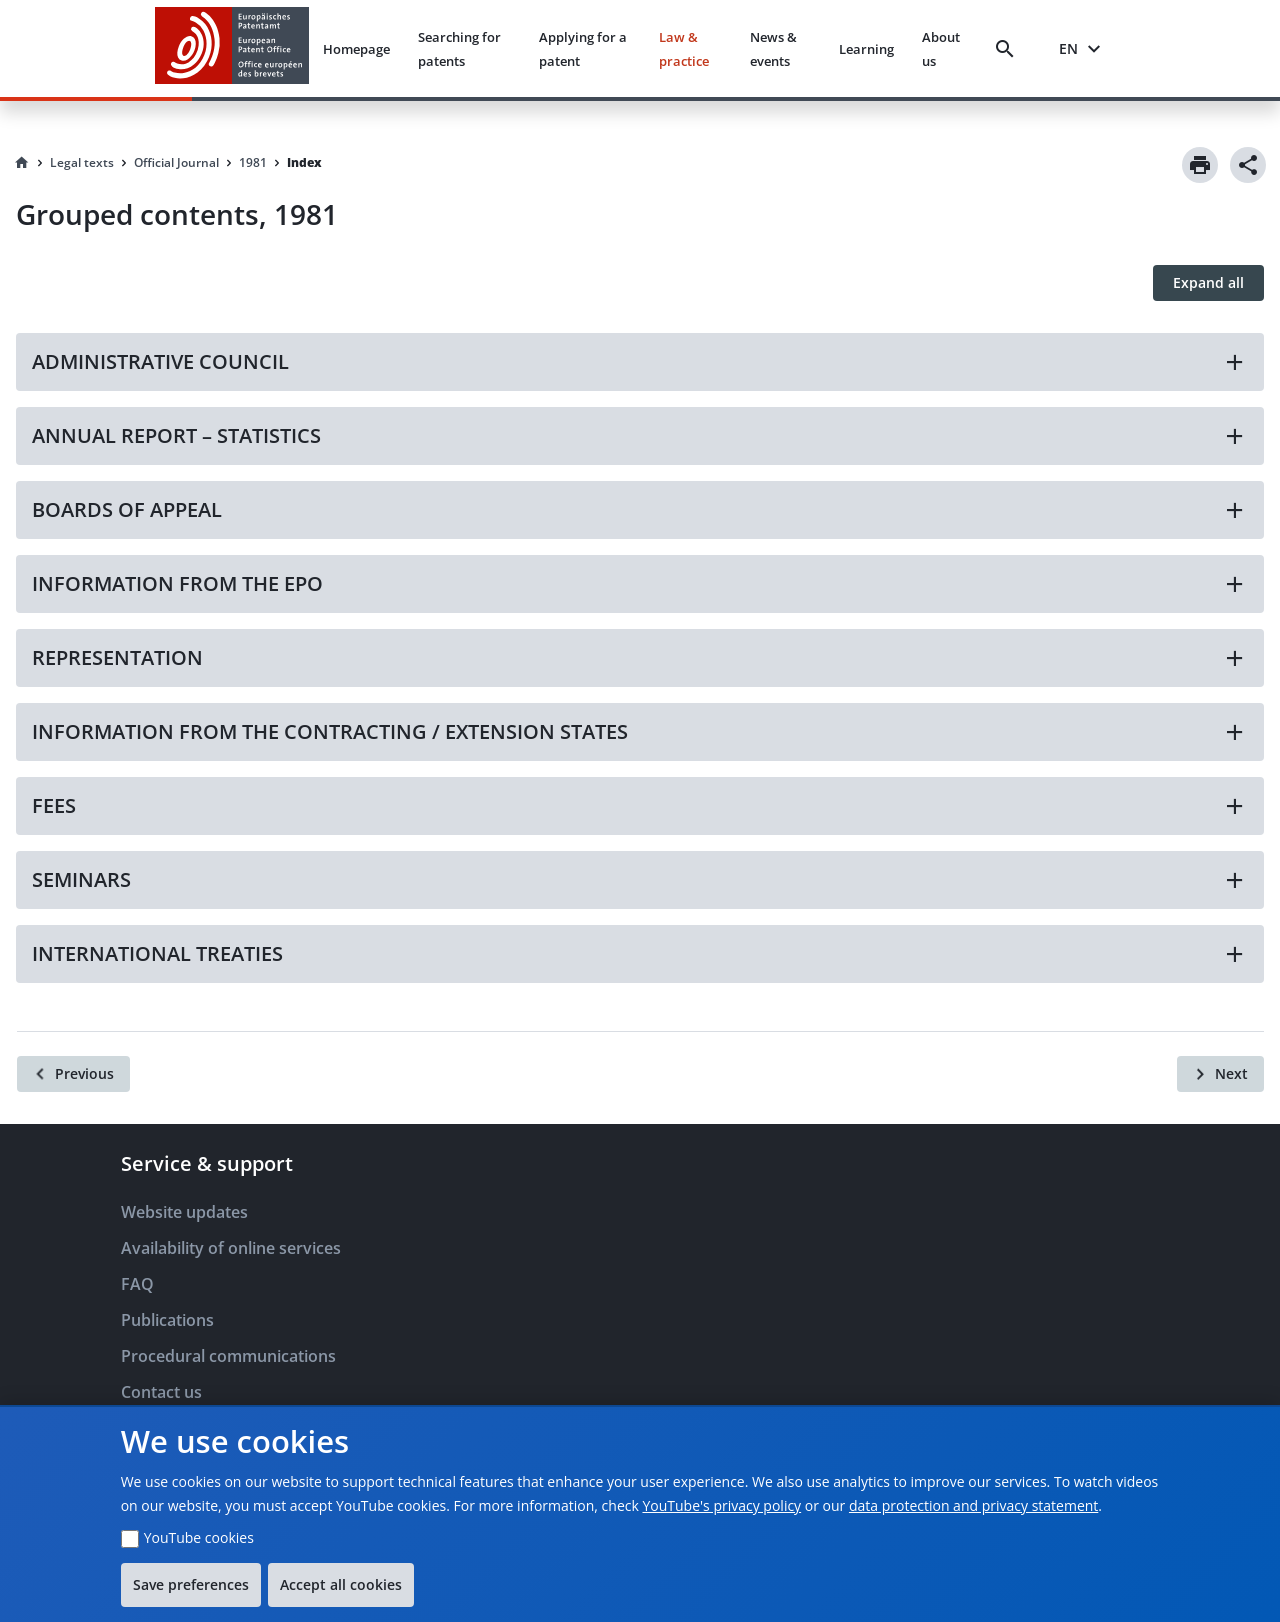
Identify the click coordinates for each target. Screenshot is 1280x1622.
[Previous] (73, 1074)
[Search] (1009, 49)
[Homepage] (22, 163)
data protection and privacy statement (973, 1505)
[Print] (1200, 165)
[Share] (1248, 165)
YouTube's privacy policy (721, 1505)
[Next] (1220, 1074)
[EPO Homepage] (232, 48)
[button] (640, 362)
